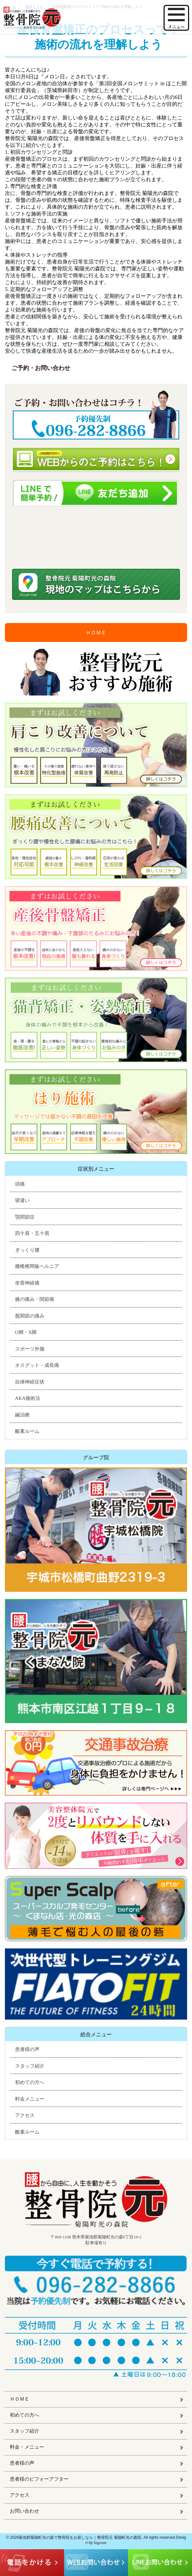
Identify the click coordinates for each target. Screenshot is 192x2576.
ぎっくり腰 (27, 1250)
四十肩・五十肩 (32, 1233)
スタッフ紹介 (29, 2066)
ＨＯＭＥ (96, 632)
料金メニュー (29, 2099)
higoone (100, 2542)
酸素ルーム (27, 1431)
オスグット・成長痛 (37, 1365)
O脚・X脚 (26, 1332)
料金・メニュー (27, 2447)
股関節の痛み (29, 1316)
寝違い (22, 1200)
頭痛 (20, 1184)
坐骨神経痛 (27, 1283)
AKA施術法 (27, 1398)
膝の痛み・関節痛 (34, 1299)
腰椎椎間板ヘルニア (37, 1266)
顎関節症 (25, 1217)
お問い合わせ (24, 2511)
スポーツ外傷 (29, 1349)
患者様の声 (27, 2049)
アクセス (25, 2115)
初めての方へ (29, 2082)
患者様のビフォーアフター (39, 2479)
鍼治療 (22, 1414)
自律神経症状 (29, 1381)
